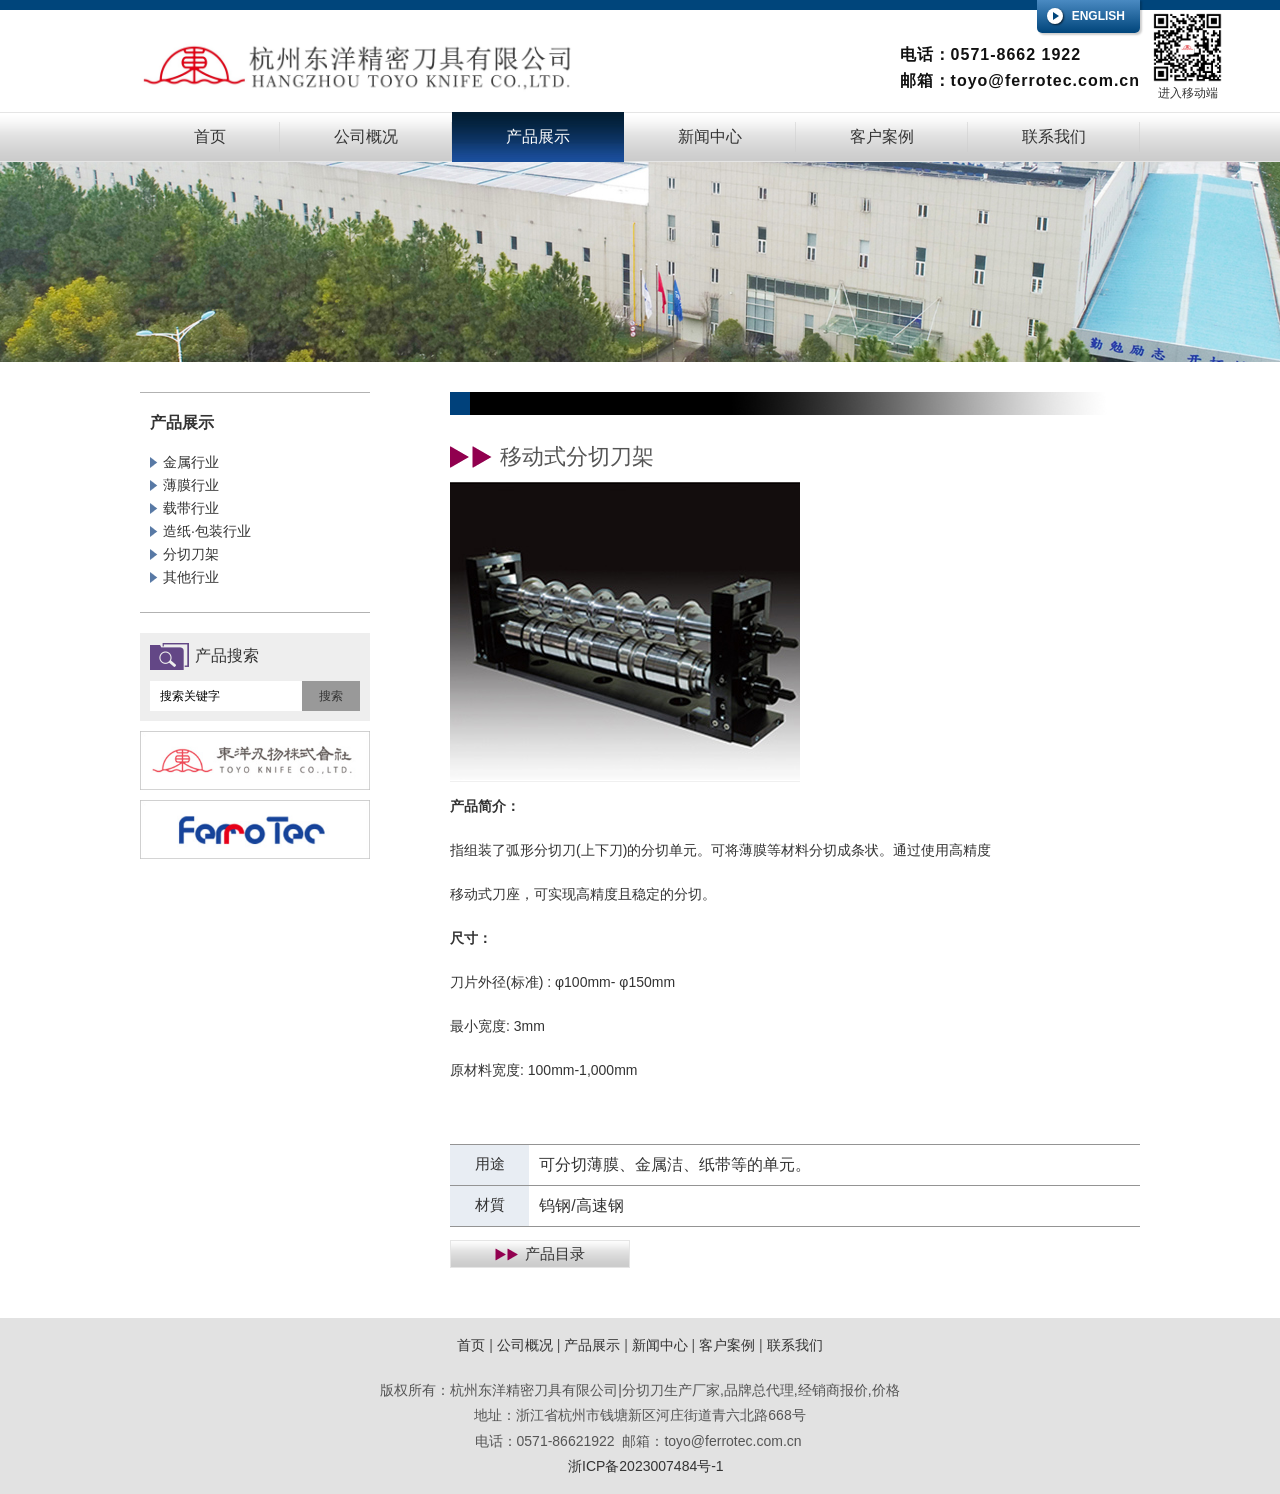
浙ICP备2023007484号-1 (646, 1466)
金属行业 (191, 462)
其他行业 (191, 577)
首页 (210, 136)
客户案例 (882, 136)
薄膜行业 (191, 485)
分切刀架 (191, 554)
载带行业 (191, 508)
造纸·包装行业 (207, 531)
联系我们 (1054, 136)
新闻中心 (710, 136)
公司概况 (366, 136)
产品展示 (538, 136)
